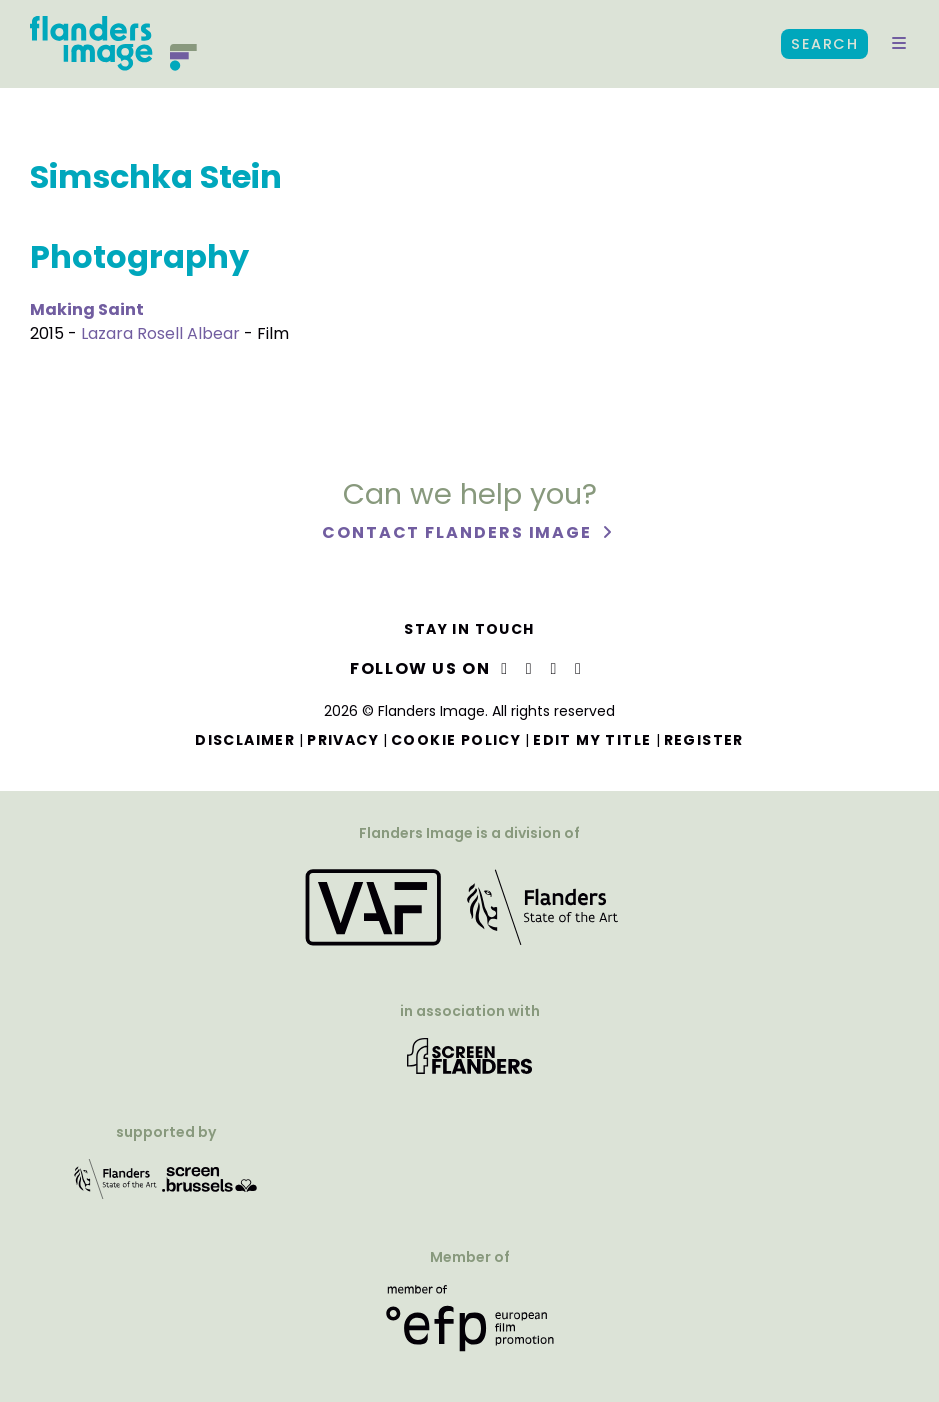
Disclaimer (245, 740)
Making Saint (87, 309)
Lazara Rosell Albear (160, 333)
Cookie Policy (456, 740)
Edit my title (592, 740)
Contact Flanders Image (459, 532)
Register (704, 740)
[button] (899, 44)
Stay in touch (469, 629)
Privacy (343, 740)
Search (824, 44)
